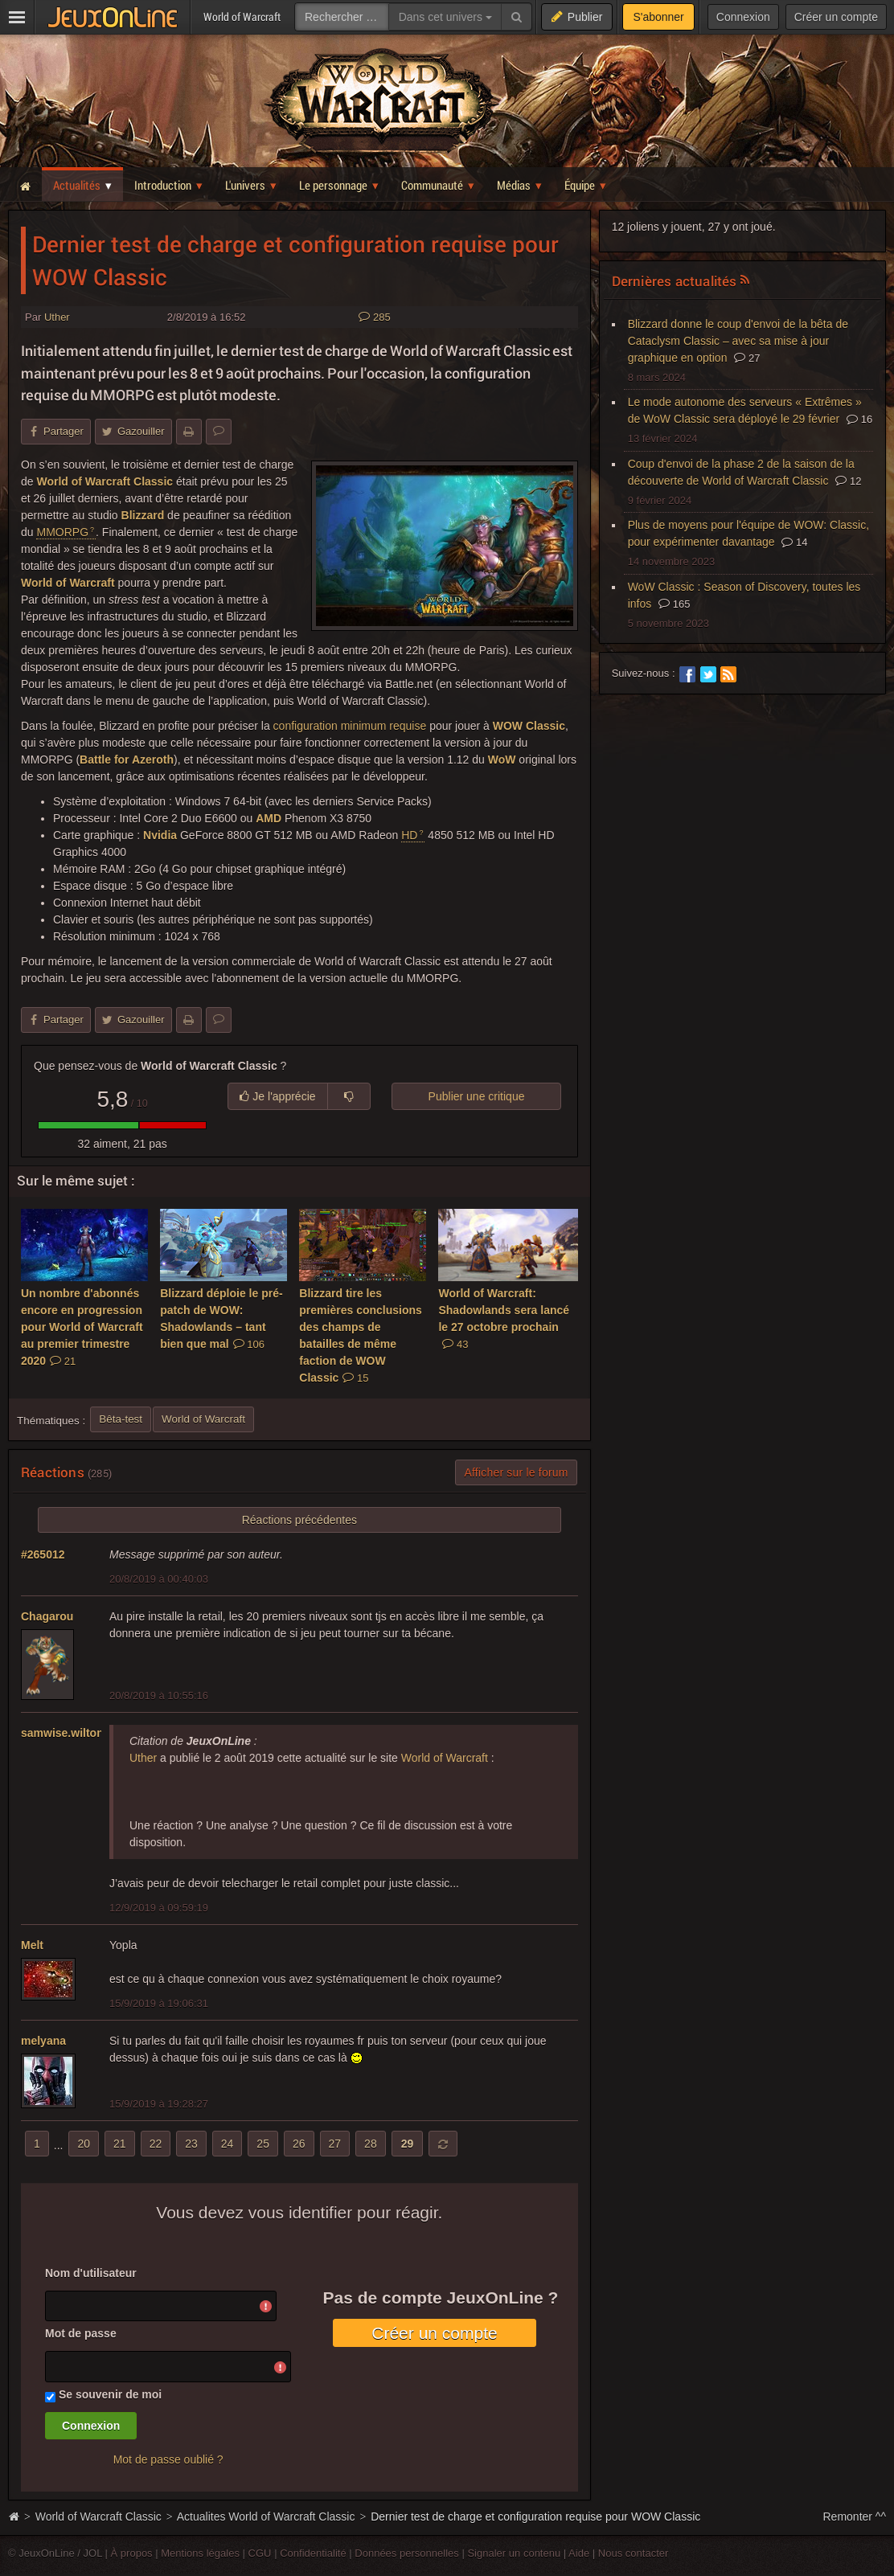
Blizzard (143, 515)
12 (848, 481)
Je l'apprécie (277, 1096)
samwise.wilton (62, 1732)
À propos (132, 2553)
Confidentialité (313, 2553)
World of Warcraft (68, 582)
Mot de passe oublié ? (168, 2459)
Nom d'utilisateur (91, 2273)
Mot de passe (81, 2333)
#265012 (43, 1554)
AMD (268, 818)
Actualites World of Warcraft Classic (266, 2516)
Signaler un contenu (513, 2553)
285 (374, 317)
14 (794, 542)
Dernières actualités (674, 281)
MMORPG (62, 532)
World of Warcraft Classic (104, 481)
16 (859, 419)
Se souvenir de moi (110, 2394)
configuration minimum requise (350, 725)
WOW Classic (529, 725)
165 (674, 604)
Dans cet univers (445, 16)
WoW (502, 759)
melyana (43, 2040)
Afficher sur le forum (516, 1472)
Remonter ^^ (855, 2516)
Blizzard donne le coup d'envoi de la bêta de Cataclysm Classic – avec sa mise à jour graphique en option (738, 340)
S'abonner (658, 16)
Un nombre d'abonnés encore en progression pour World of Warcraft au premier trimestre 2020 (82, 1327)
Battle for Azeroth (127, 759)
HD (409, 835)
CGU (260, 2553)
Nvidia (160, 835)
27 (747, 358)
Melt (32, 1945)
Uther (57, 317)
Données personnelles (407, 2553)
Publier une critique (477, 1096)
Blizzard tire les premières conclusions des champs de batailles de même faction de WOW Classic (360, 1335)
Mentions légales (200, 2553)
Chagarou (47, 1616)
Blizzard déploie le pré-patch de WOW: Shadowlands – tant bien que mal (221, 1318)
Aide (578, 2553)
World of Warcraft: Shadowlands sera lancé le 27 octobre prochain (503, 1318)
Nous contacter (633, 2553)
